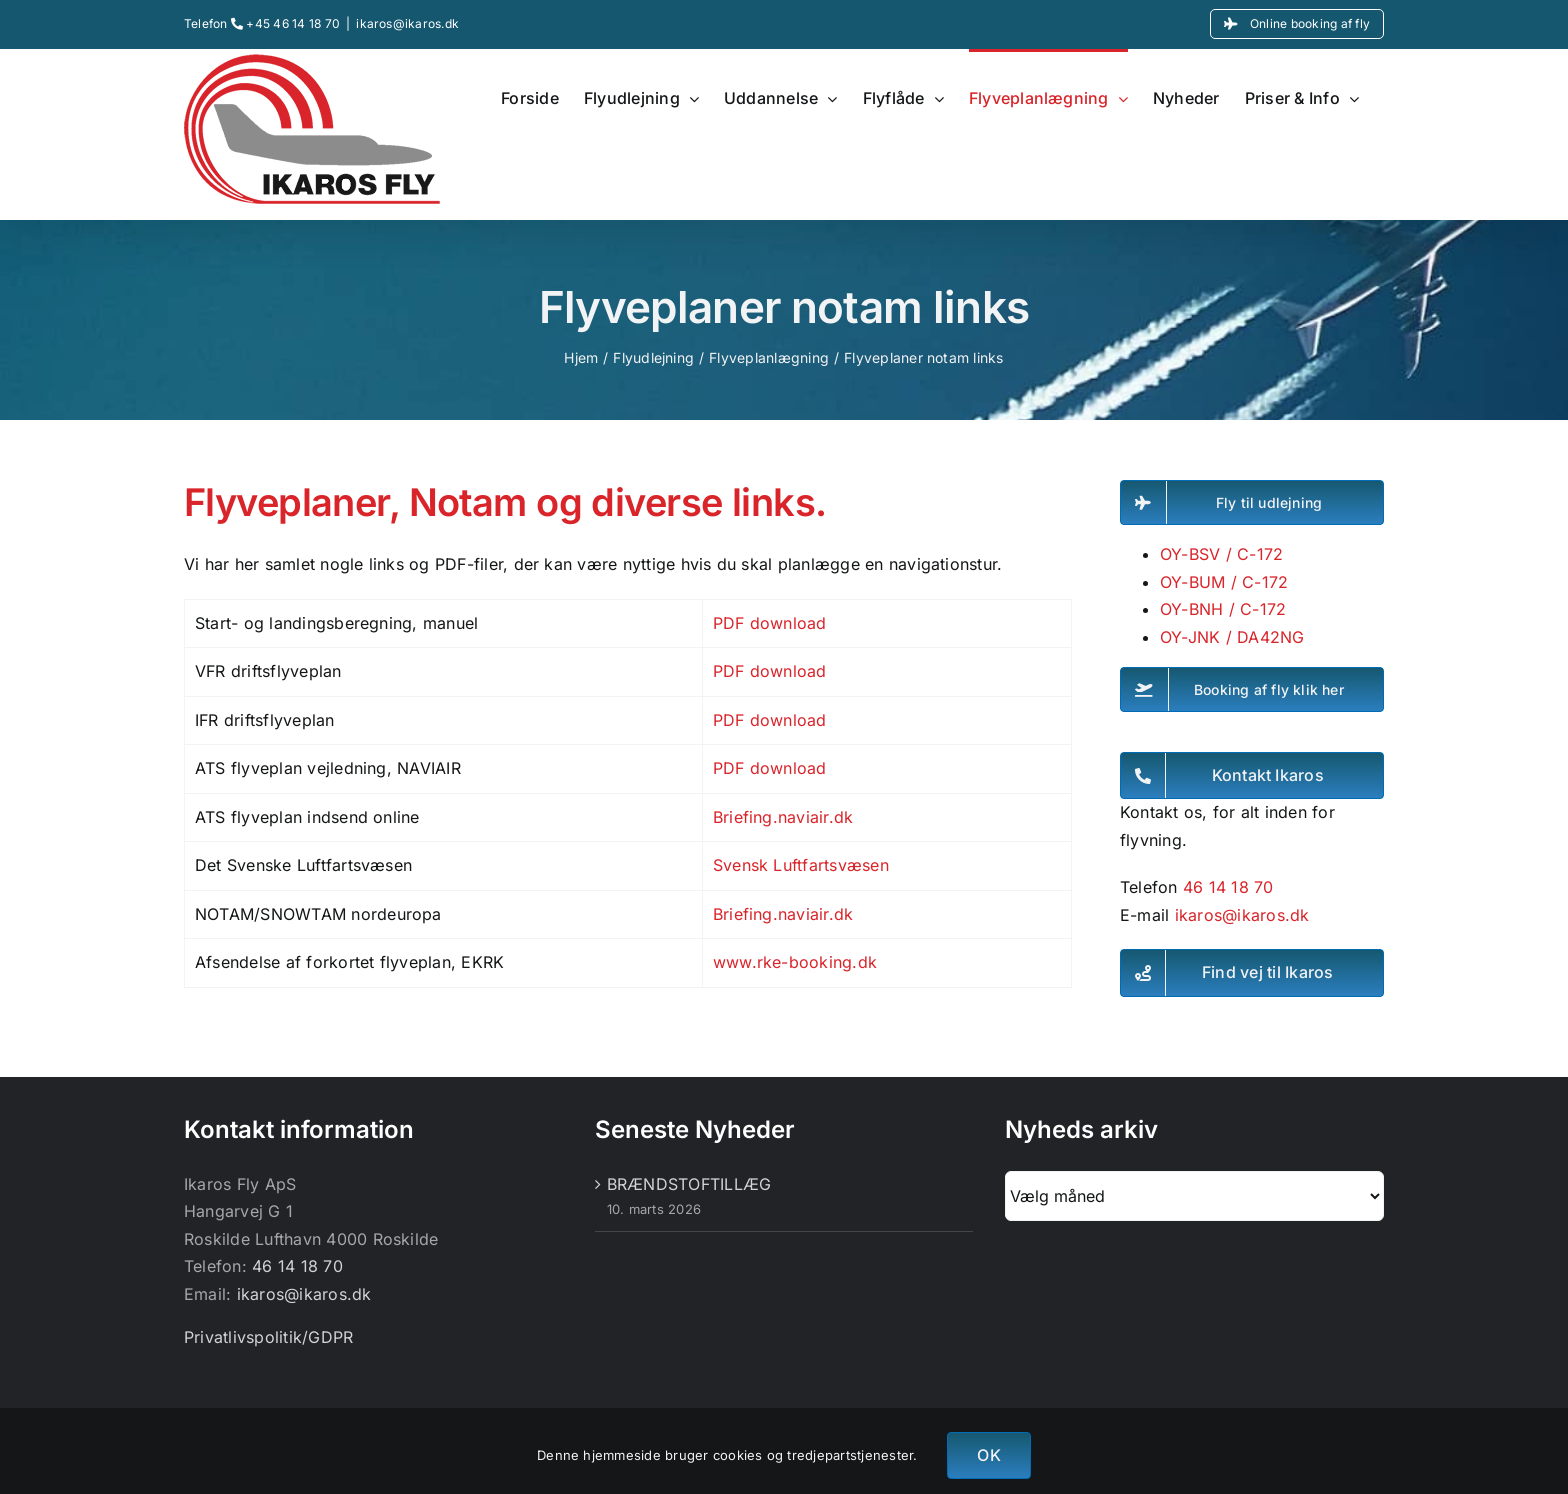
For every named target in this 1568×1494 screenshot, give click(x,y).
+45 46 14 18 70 (285, 23)
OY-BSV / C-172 (1221, 554)
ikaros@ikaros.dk (407, 23)
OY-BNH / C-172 (1223, 609)
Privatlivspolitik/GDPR (268, 1337)
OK (988, 1455)
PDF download (770, 623)
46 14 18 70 (1228, 887)
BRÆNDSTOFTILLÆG (689, 1184)
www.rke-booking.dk (795, 962)
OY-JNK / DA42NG (1232, 637)
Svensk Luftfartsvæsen (801, 865)
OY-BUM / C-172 (1224, 582)
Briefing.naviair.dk (783, 817)
